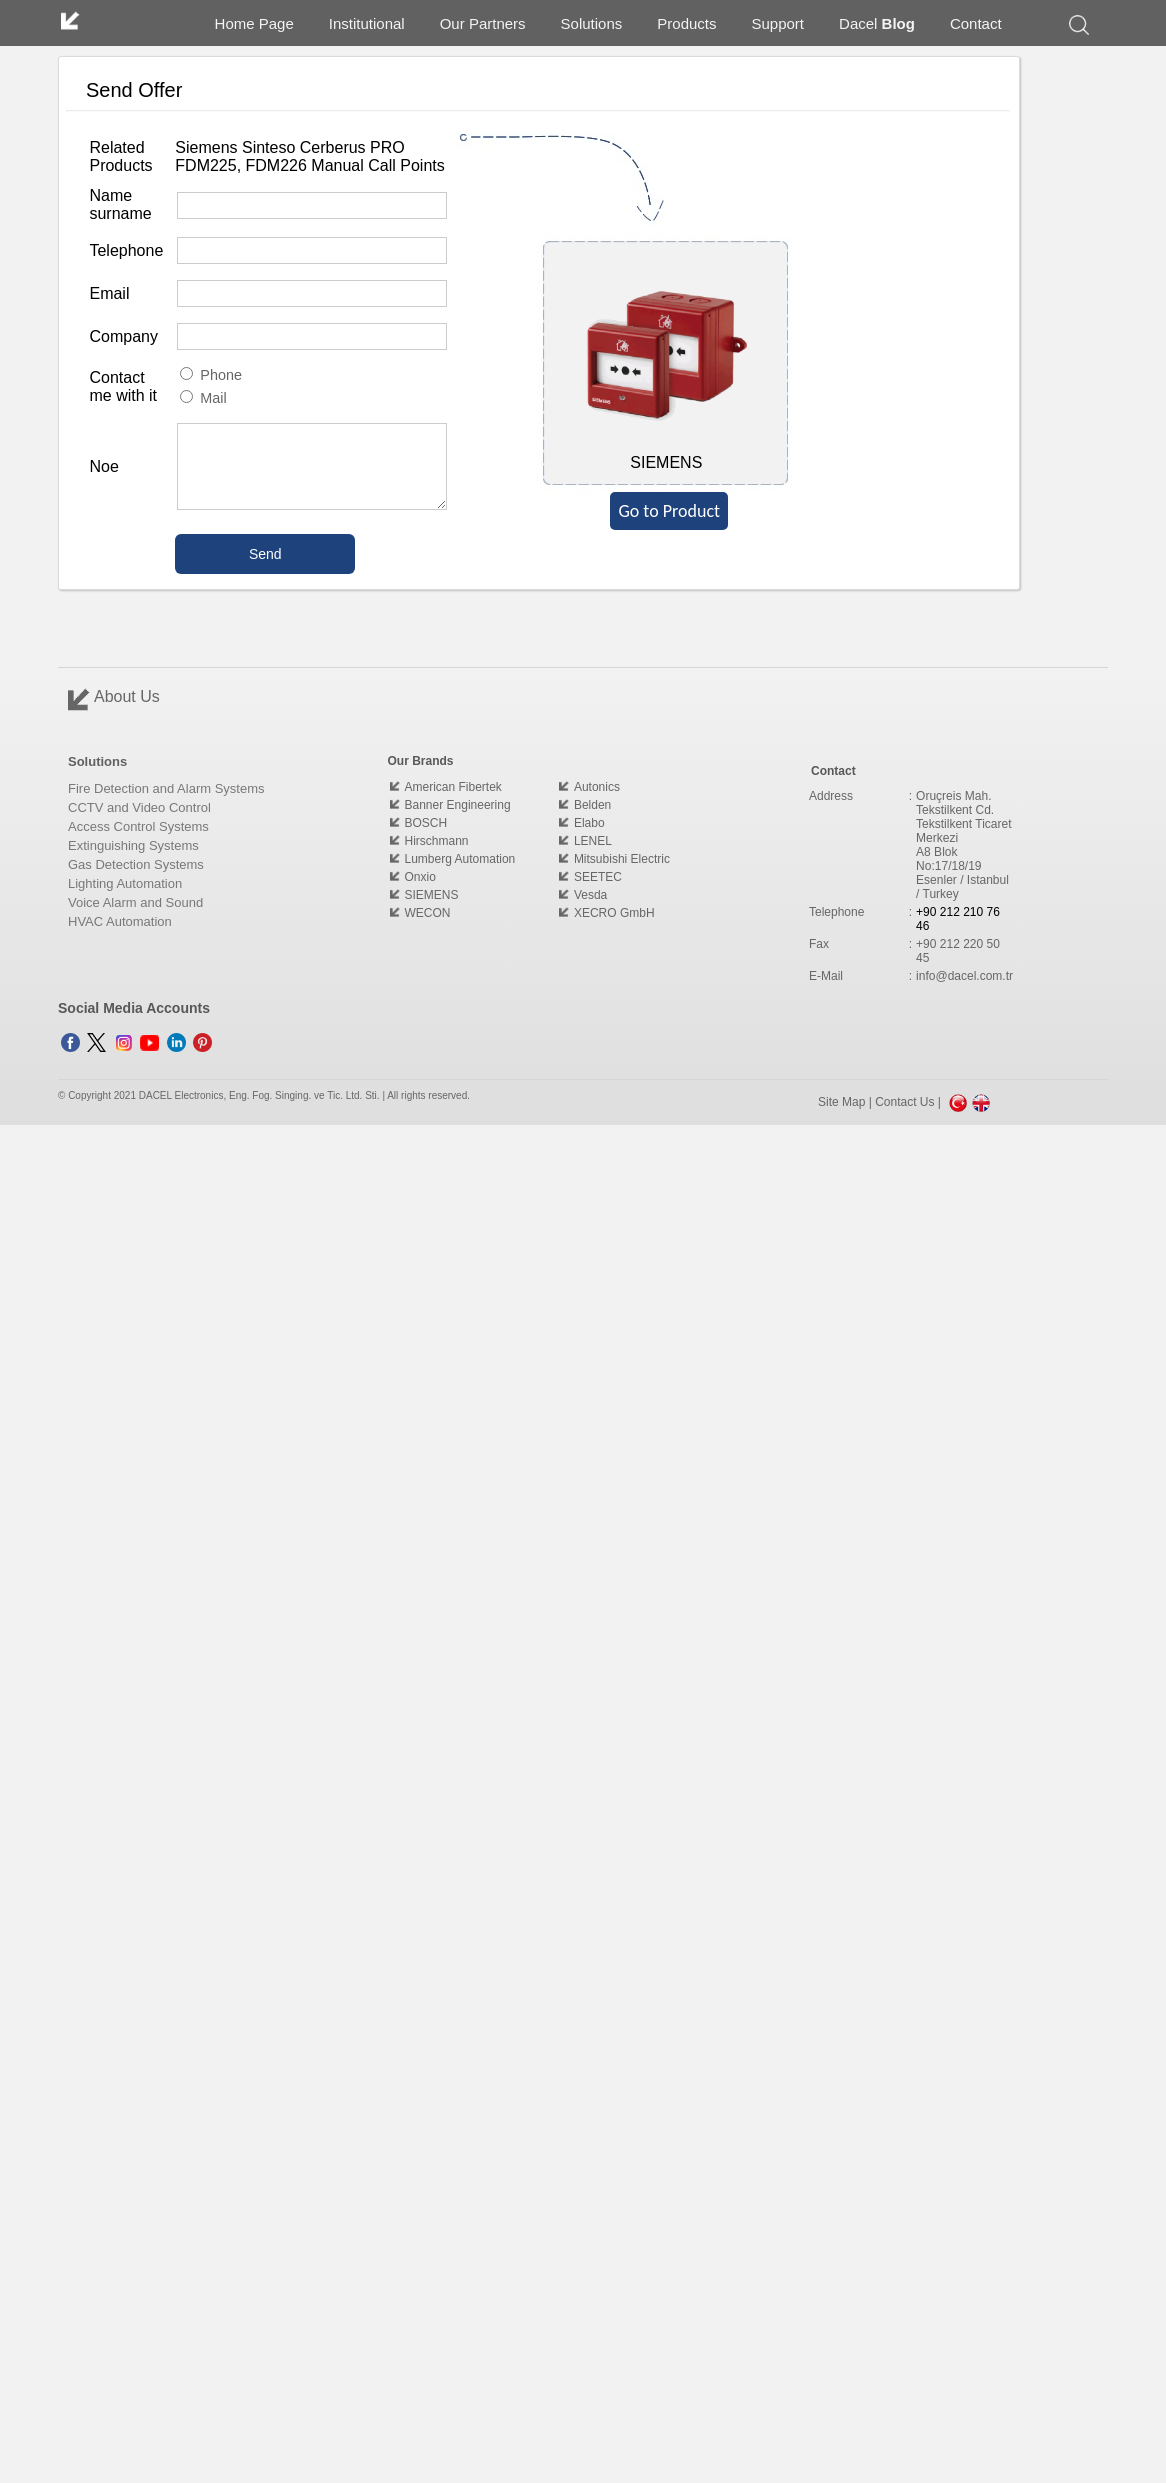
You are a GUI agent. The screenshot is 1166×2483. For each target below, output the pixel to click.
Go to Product (669, 511)
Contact (976, 23)
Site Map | (846, 1102)
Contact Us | (909, 1102)
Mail (203, 398)
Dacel (877, 23)
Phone (211, 375)
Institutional (367, 23)
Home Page (254, 23)
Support (778, 23)
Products (686, 23)
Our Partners (483, 23)
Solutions (592, 23)
